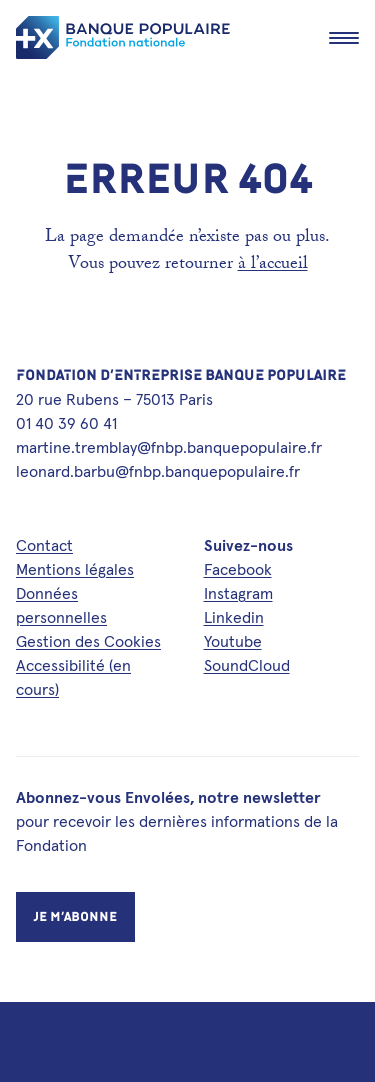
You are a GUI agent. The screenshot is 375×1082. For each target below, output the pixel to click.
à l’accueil (273, 265)
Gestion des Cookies (88, 641)
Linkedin (234, 617)
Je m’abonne (75, 916)
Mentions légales (75, 569)
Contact (44, 545)
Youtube (233, 641)
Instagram (238, 593)
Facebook (238, 569)
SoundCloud (247, 665)
